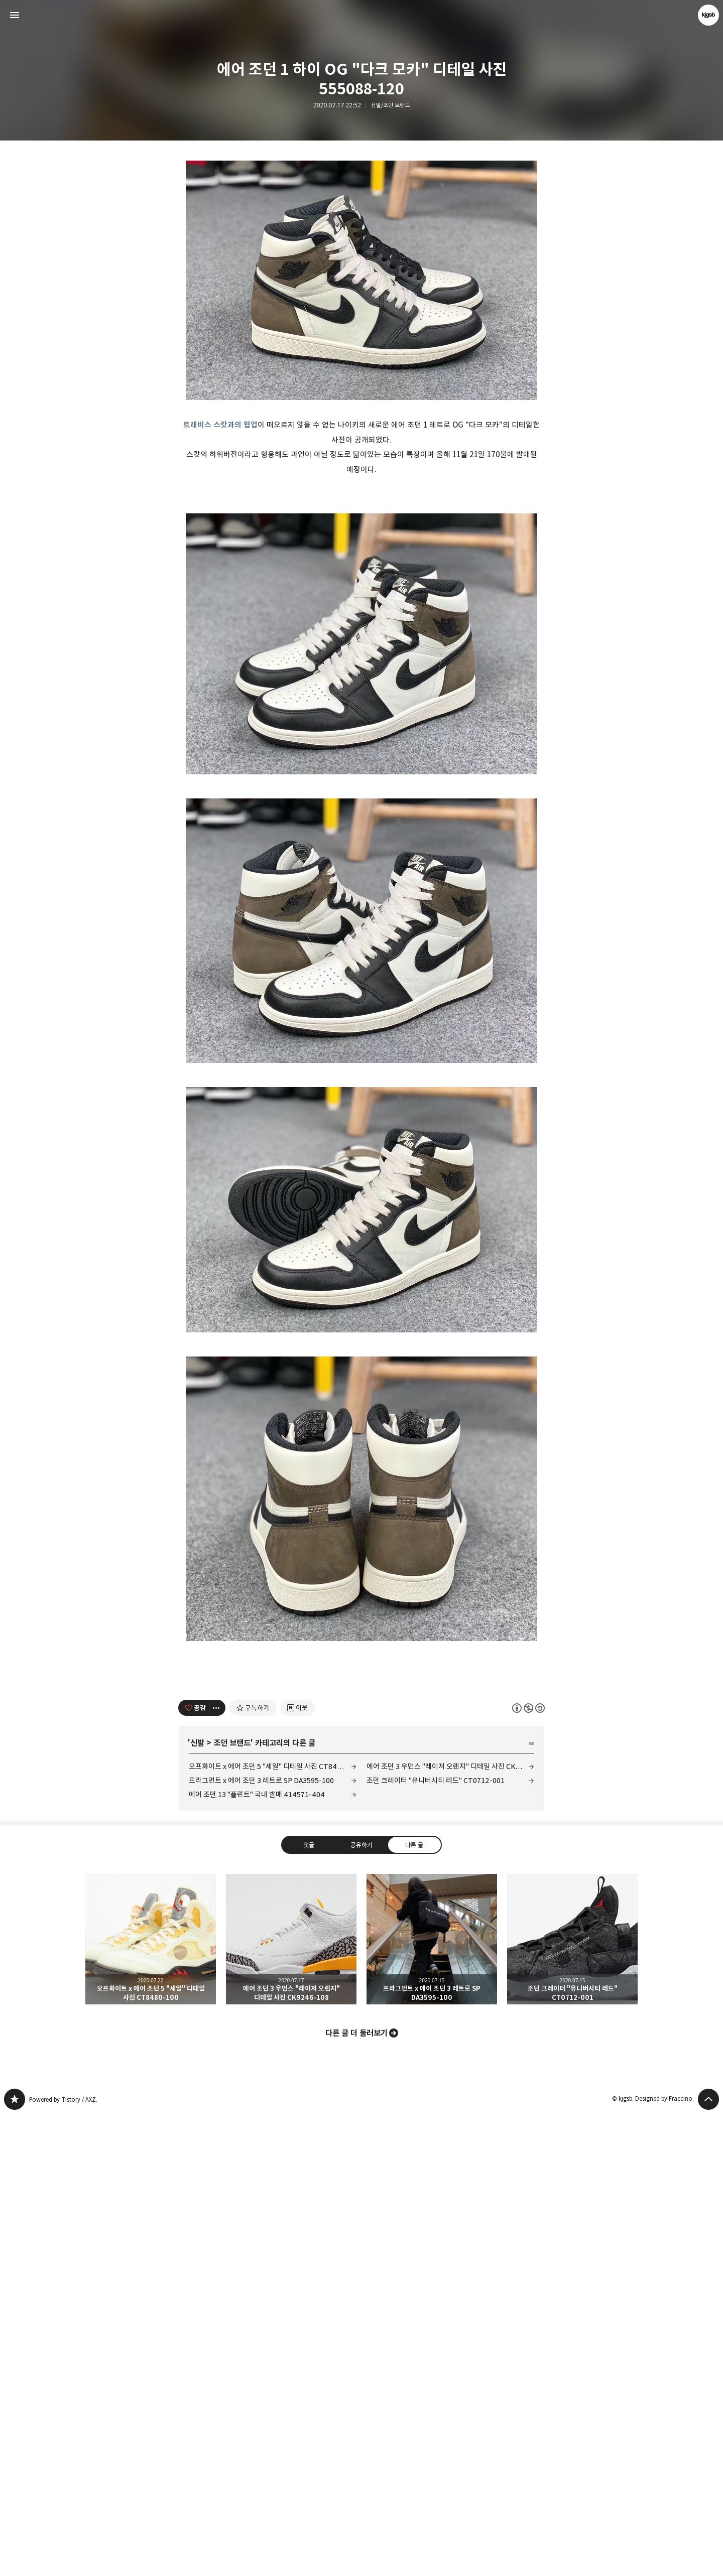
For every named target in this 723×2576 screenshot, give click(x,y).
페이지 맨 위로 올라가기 (708, 2561)
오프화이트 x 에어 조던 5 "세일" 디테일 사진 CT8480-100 (272, 2228)
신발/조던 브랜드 (390, 105)
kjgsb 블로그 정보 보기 (708, 15)
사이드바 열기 (15, 15)
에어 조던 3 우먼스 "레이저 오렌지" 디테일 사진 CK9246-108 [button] (291, 2401)
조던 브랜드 (232, 2205)
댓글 (308, 2306)
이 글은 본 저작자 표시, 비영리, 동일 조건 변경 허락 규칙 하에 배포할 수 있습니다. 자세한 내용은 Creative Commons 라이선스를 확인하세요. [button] (528, 2169)
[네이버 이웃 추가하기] (297, 2169)
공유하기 (361, 2306)
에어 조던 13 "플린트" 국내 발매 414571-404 (257, 2256)
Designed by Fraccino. (664, 2560)
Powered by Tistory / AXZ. (63, 2561)
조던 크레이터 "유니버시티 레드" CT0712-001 (436, 2242)
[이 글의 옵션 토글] (217, 2169)
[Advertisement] (361, 236)
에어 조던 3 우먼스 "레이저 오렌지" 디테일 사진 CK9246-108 (450, 2228)
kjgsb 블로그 (15, 2561)
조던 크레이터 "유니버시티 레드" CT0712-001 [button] (572, 2401)
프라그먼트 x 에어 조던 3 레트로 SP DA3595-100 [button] (432, 2401)
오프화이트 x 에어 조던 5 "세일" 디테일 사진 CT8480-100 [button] (150, 2401)
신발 (197, 2205)
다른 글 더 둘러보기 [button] (356, 2495)
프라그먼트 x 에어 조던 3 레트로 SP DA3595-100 (261, 2242)
